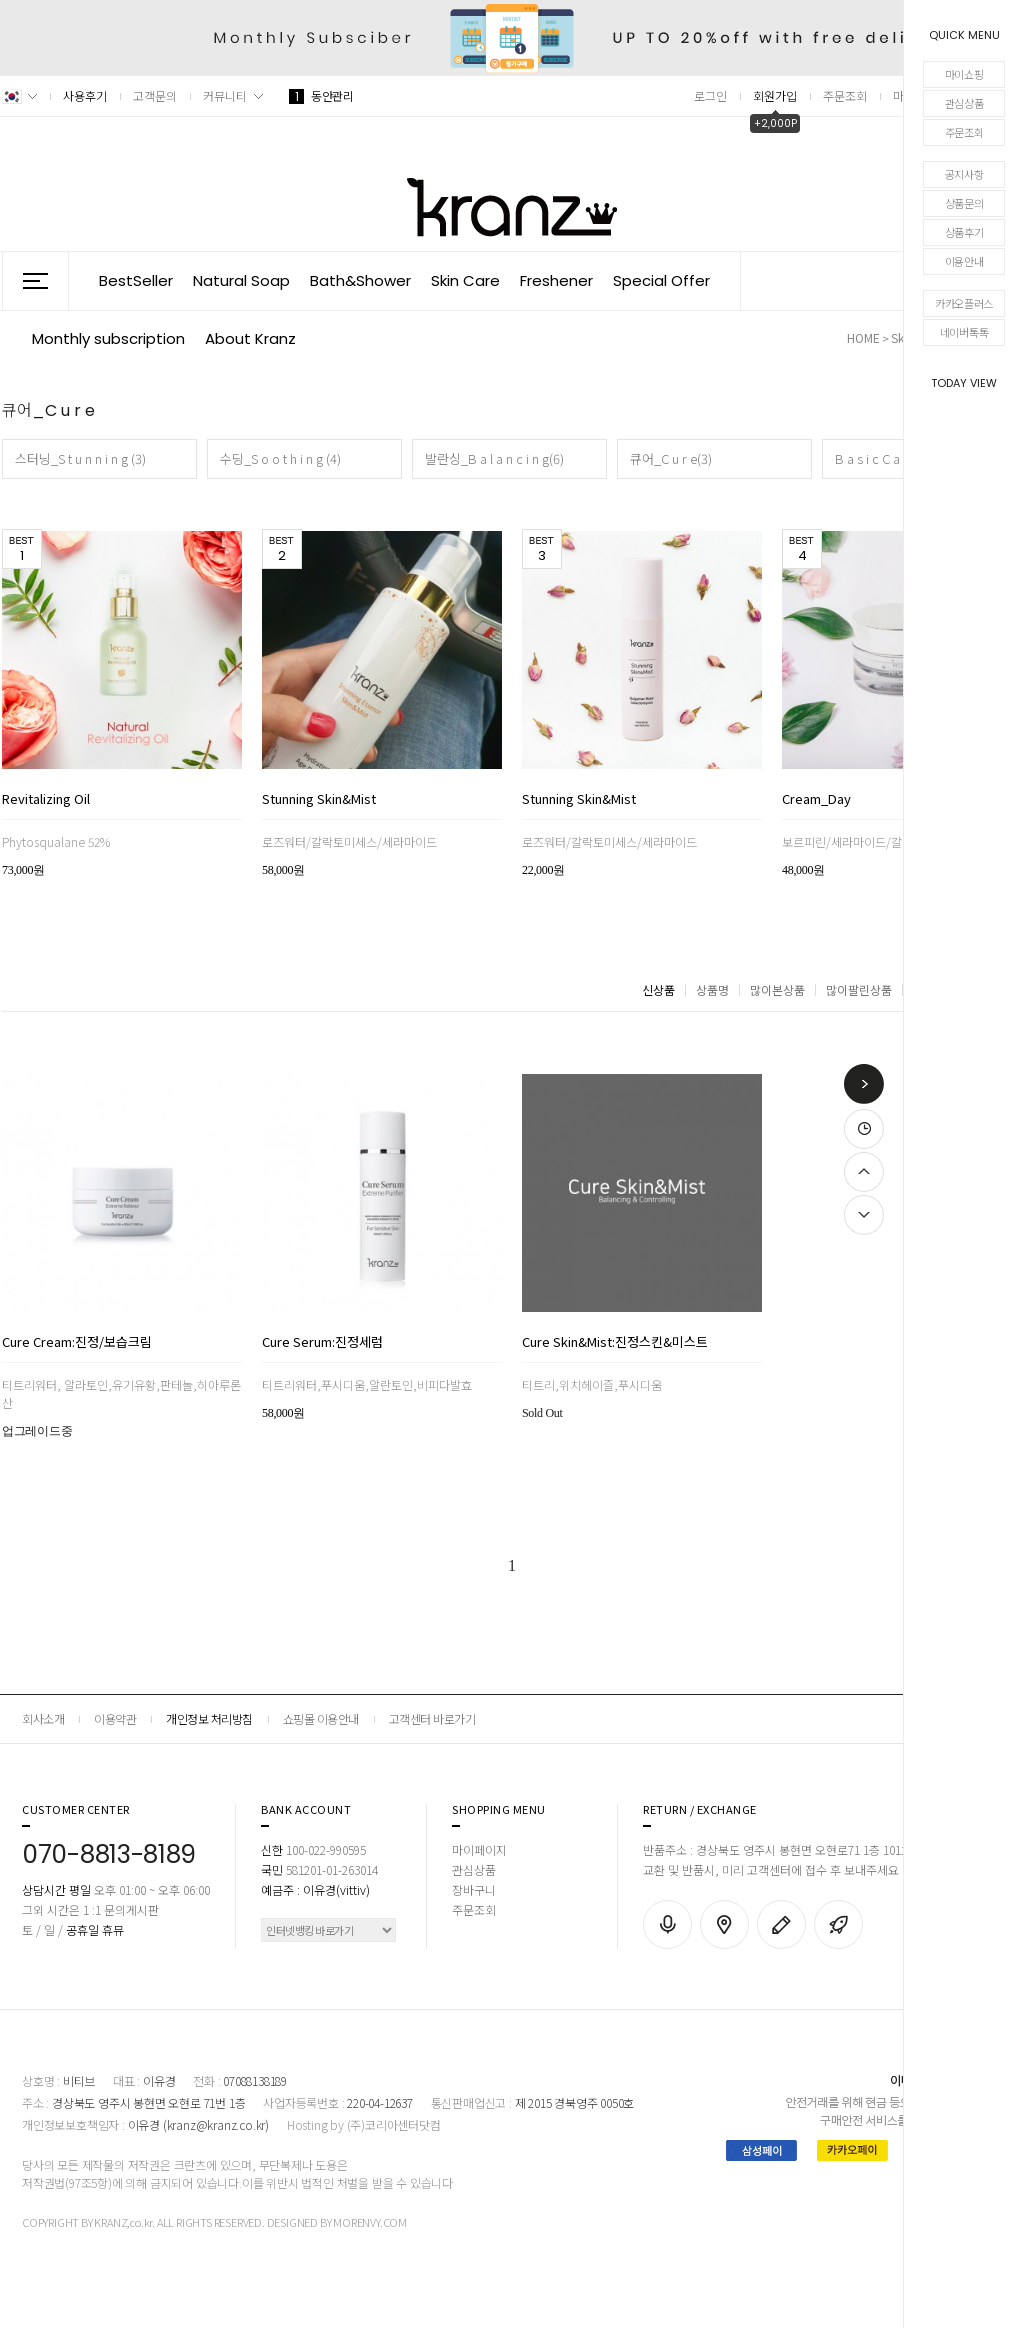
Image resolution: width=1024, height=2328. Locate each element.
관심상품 (964, 103)
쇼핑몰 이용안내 (321, 1718)
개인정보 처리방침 (209, 1718)
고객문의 (155, 95)
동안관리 (321, 95)
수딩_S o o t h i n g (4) (280, 458)
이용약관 (115, 1718)
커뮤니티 (225, 95)
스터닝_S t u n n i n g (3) (80, 458)
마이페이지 (479, 1849)
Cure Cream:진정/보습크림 (77, 1343)
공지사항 (964, 174)
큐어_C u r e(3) (671, 458)
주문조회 (964, 132)
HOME (863, 337)
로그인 (710, 95)
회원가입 (775, 95)
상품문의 (964, 203)
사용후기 (85, 95)
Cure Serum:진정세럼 (322, 1343)
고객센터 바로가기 (432, 1718)
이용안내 (964, 261)
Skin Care (465, 280)
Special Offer (661, 280)
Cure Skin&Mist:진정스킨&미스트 (615, 1343)
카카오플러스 (964, 303)
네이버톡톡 (964, 332)
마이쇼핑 (964, 74)
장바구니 (474, 1889)
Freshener (556, 280)
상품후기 (964, 232)
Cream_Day (816, 800)
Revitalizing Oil (46, 800)
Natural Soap (241, 280)
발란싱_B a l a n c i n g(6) (494, 458)
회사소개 (43, 1718)
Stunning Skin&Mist (319, 800)
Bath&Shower (360, 280)
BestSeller (136, 280)
